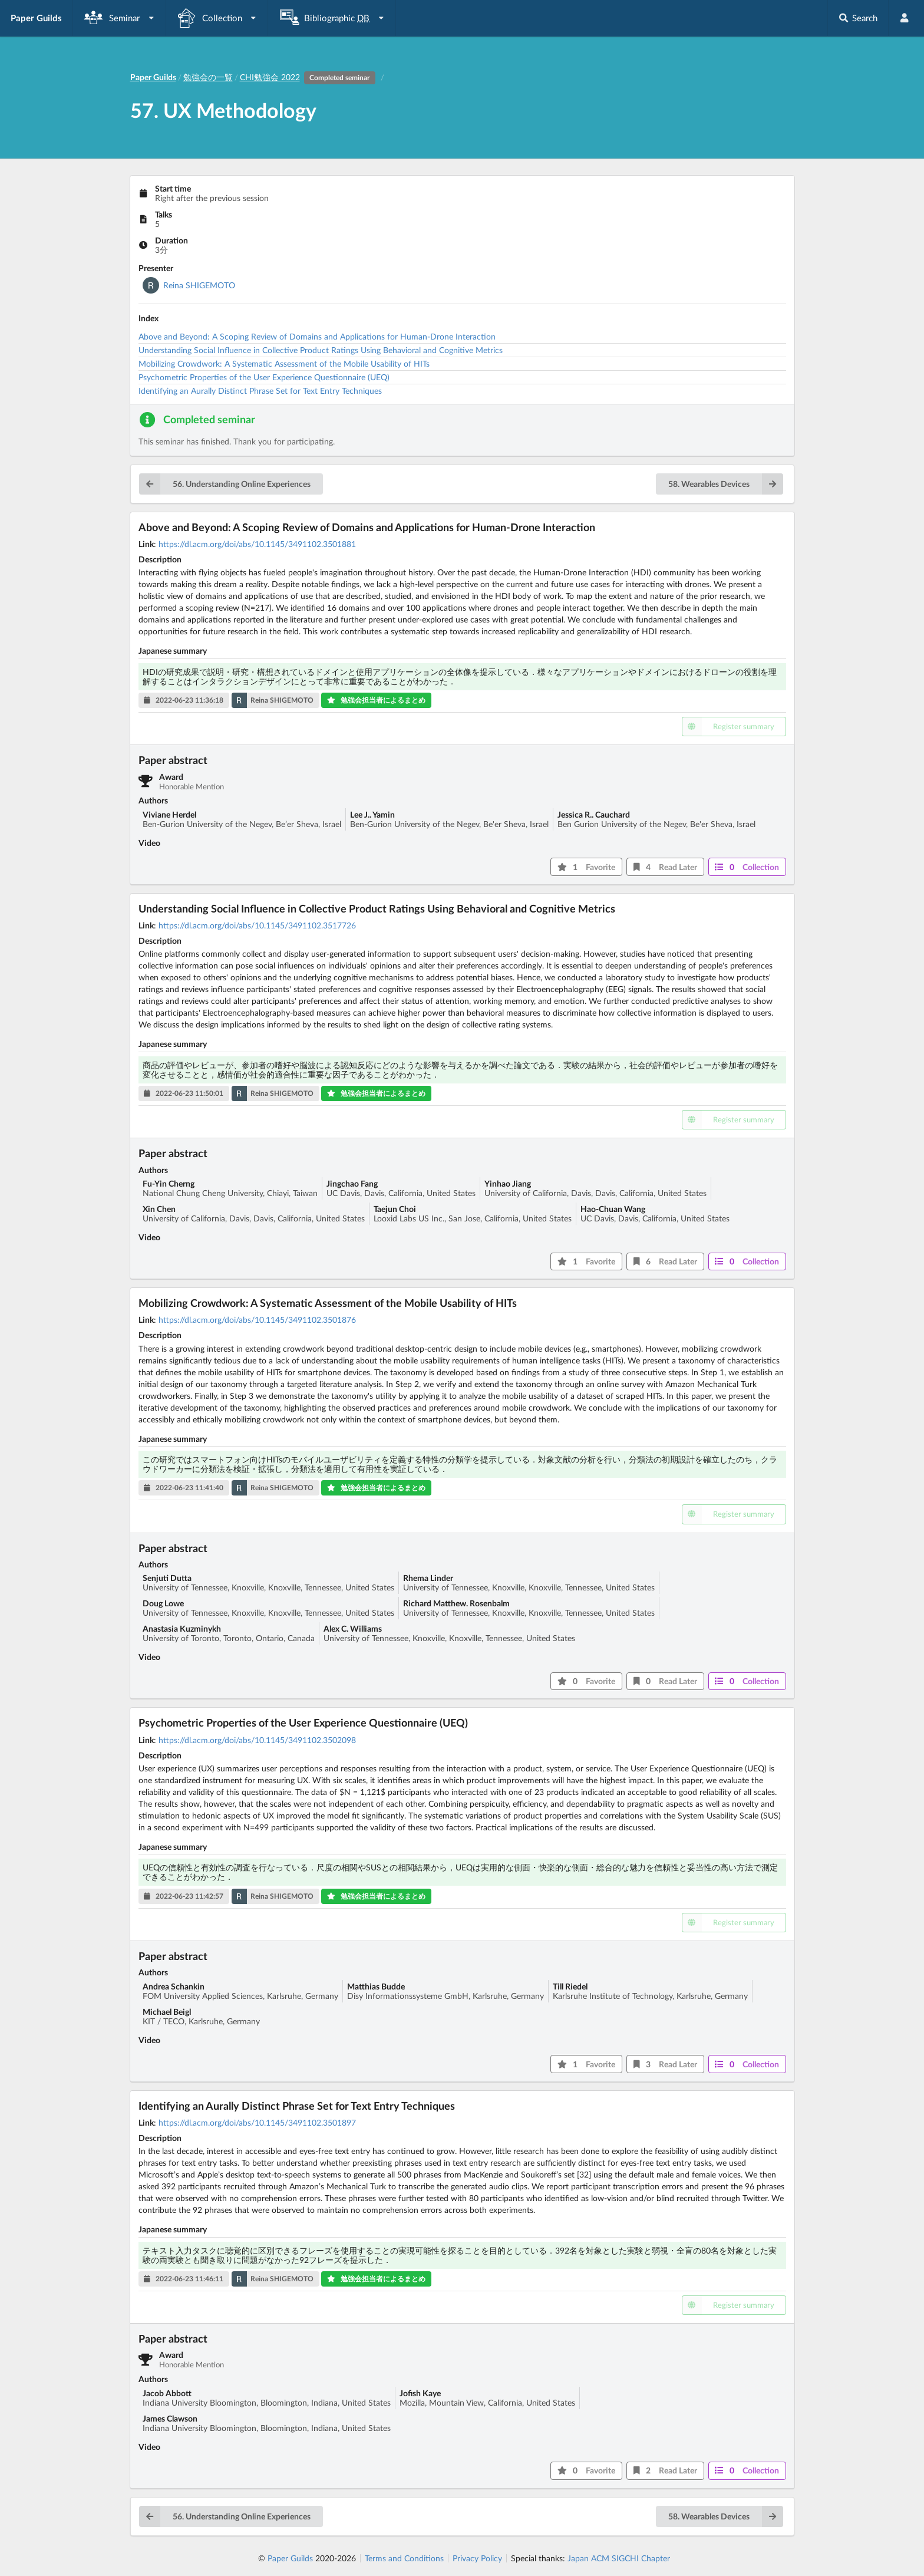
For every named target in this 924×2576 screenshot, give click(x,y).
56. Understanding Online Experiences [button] (225, 484)
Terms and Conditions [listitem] (404, 2558)
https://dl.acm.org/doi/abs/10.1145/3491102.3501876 (257, 1320)
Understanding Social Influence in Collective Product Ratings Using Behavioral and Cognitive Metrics (320, 350)
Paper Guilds (290, 2558)
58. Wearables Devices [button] (725, 484)
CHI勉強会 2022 (310, 77)
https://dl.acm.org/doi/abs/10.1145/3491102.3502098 (257, 1740)
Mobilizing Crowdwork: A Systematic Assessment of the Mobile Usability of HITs (284, 363)
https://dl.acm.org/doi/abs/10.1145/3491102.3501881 (257, 544)
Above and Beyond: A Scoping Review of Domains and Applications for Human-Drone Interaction (317, 336)
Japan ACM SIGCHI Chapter (618, 2558)
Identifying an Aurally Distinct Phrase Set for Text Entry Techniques (260, 391)
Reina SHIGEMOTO (199, 285)
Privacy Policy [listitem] (477, 2558)
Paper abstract (172, 759)
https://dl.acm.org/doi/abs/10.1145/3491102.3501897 (257, 2122)
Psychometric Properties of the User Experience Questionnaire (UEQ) (264, 377)
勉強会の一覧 (208, 77)
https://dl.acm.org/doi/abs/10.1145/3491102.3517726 (257, 925)
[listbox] (119, 18)
